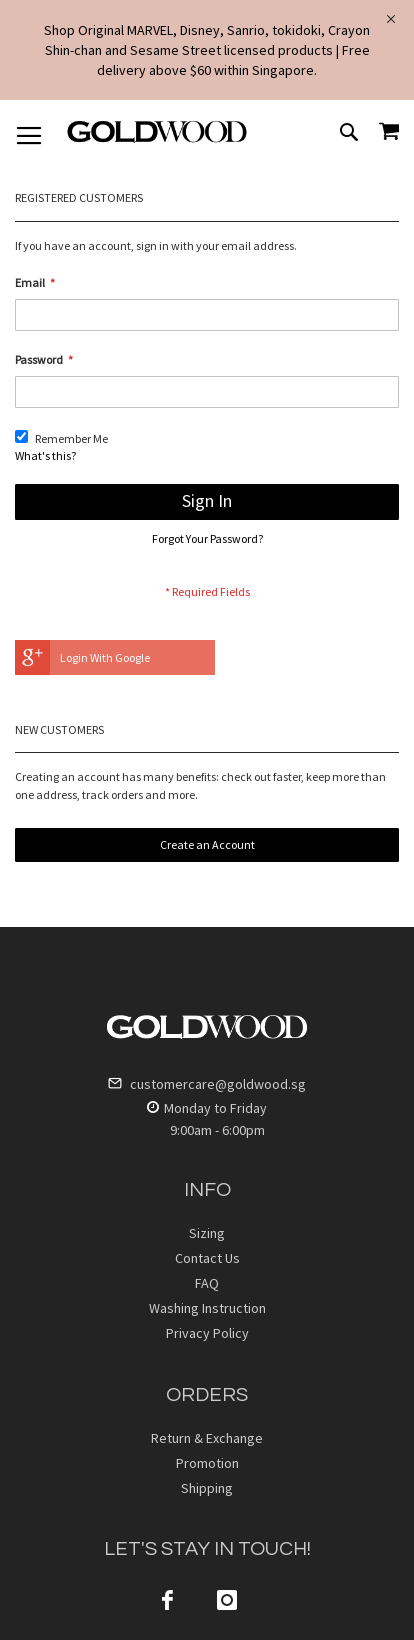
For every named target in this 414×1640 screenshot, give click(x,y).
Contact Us (207, 1258)
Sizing (207, 1233)
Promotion (207, 1463)
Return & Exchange (207, 1438)
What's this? (45, 455)
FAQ (207, 1283)
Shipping (207, 1488)
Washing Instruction (207, 1308)
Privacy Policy (207, 1333)
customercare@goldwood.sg (207, 1084)
